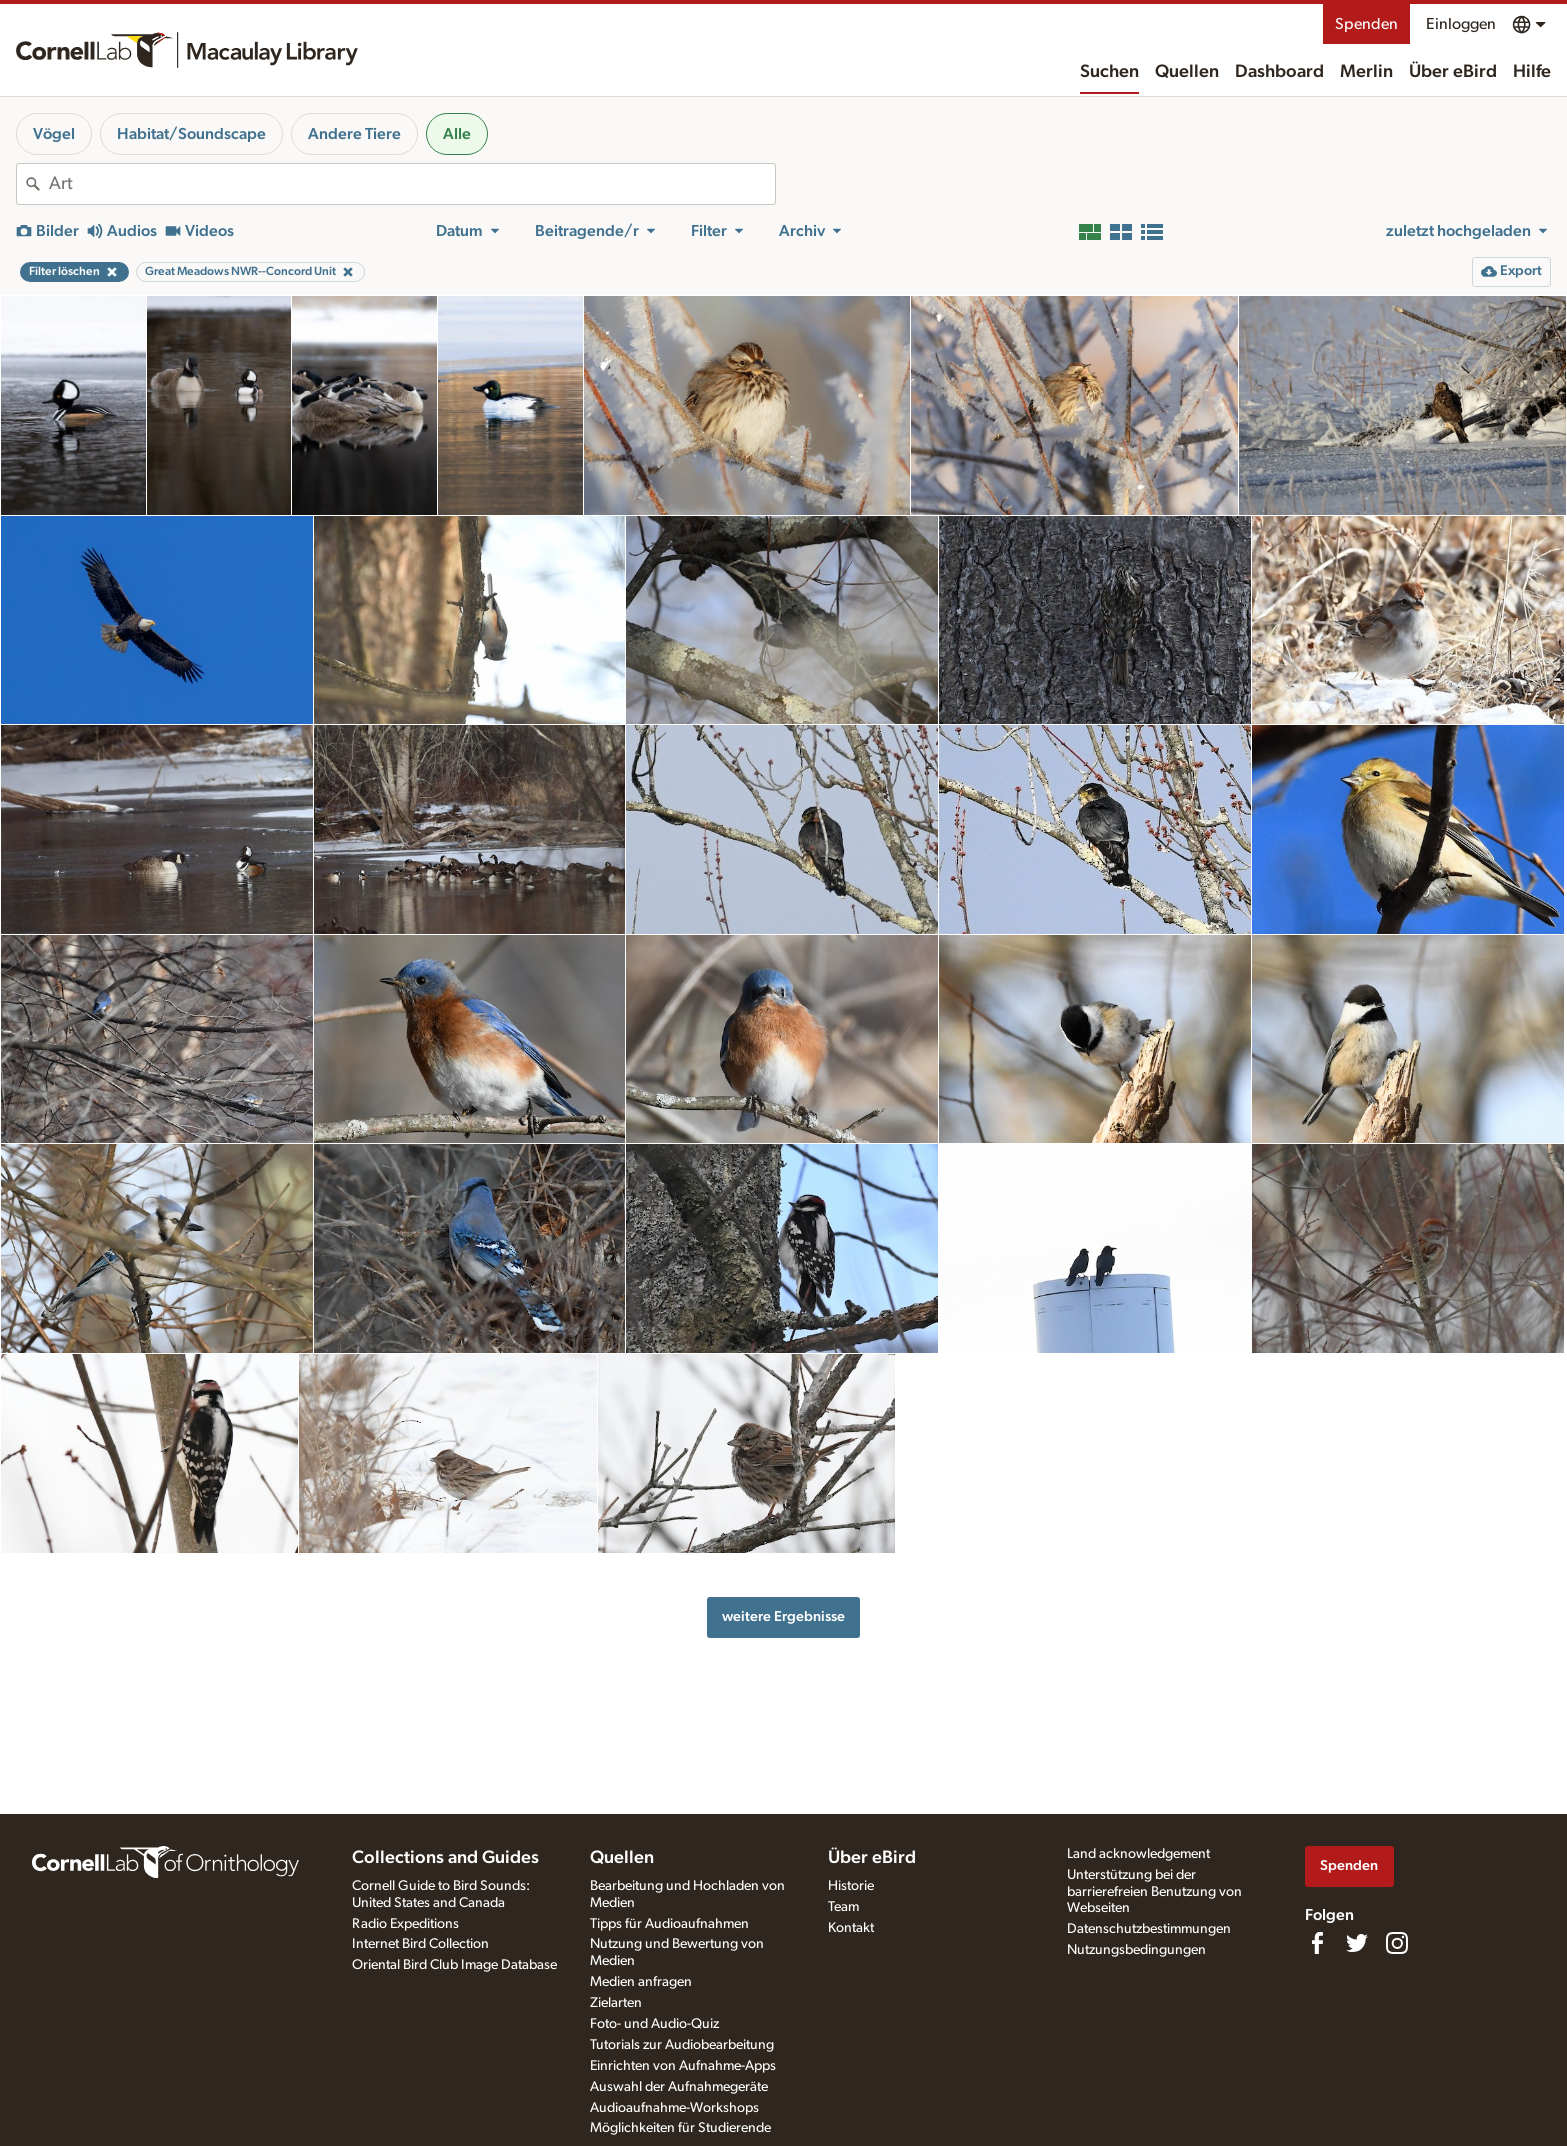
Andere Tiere (354, 134)
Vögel (54, 134)
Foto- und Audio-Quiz (654, 2024)
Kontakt (851, 1928)
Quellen (1187, 72)
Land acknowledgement (1138, 1854)
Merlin (1366, 72)
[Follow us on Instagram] (1397, 1943)
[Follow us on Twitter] (1357, 1943)
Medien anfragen (641, 1982)
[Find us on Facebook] (1317, 1943)
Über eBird (1453, 72)
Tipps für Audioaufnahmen (669, 1924)
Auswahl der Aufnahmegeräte (679, 2087)
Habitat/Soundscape (191, 134)
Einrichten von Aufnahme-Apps (683, 2066)
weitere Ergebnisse (783, 1616)
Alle (457, 134)
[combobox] (412, 184)
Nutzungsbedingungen (1136, 1950)
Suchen (1109, 72)
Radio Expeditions (405, 1924)
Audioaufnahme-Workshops (674, 2108)
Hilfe (1532, 72)
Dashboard (1279, 72)
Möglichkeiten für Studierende (680, 2128)
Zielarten (616, 2003)
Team (843, 1907)
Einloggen (1461, 24)
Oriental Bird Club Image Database (454, 1965)
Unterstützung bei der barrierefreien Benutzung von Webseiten (1154, 1892)
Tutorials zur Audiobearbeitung (682, 2045)
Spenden (1366, 24)
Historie (851, 1886)
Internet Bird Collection (420, 1944)
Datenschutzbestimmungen (1149, 1929)
